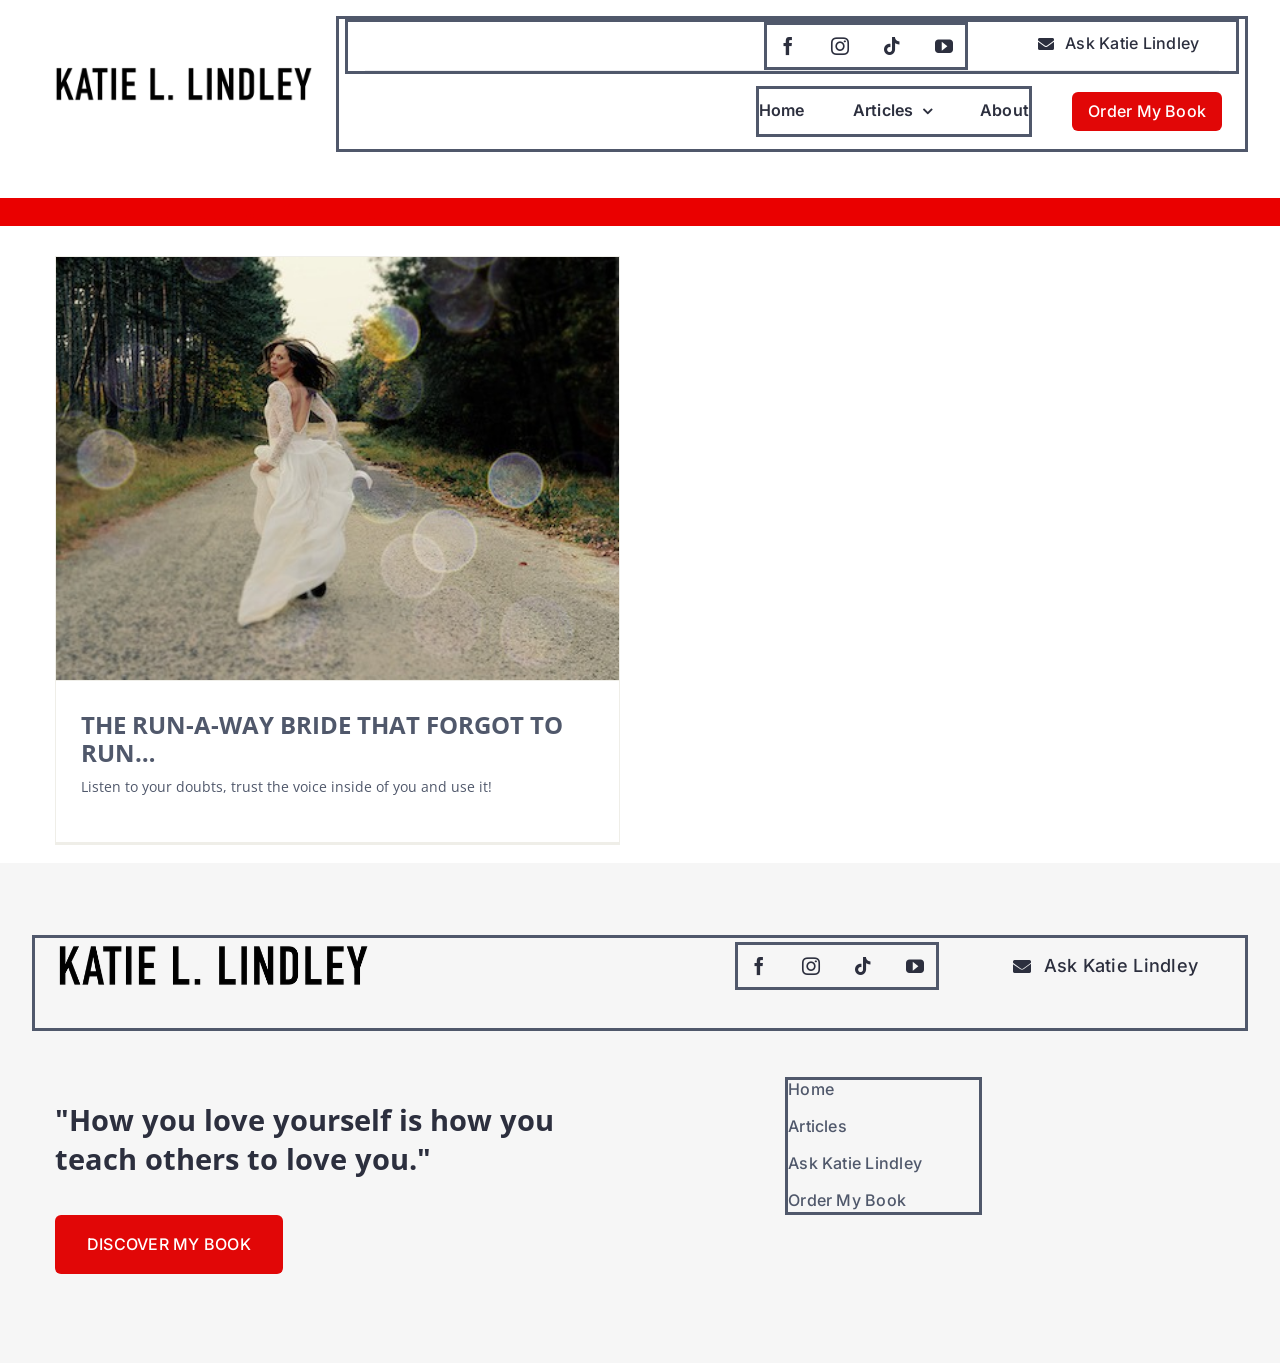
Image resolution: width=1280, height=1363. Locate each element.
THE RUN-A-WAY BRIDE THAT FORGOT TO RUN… (322, 738)
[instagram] (840, 46)
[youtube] (944, 46)
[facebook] (788, 46)
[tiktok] (892, 46)
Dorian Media (345, 1324)
